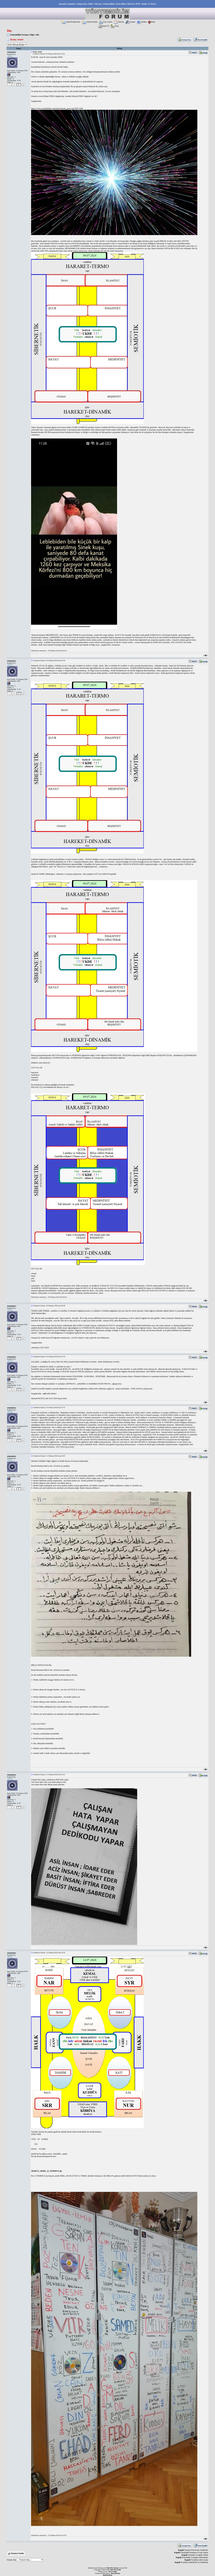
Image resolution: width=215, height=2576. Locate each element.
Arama (130, 22)
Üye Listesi (105, 22)
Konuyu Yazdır (17, 2553)
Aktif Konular (89, 22)
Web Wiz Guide (115, 2570)
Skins (151, 22)
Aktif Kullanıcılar (70, 22)
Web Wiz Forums (112, 2568)
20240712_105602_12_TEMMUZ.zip (46, 2171)
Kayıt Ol (103, 26)
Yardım (142, 22)
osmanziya (11, 52)
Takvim (118, 22)
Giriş (114, 26)
